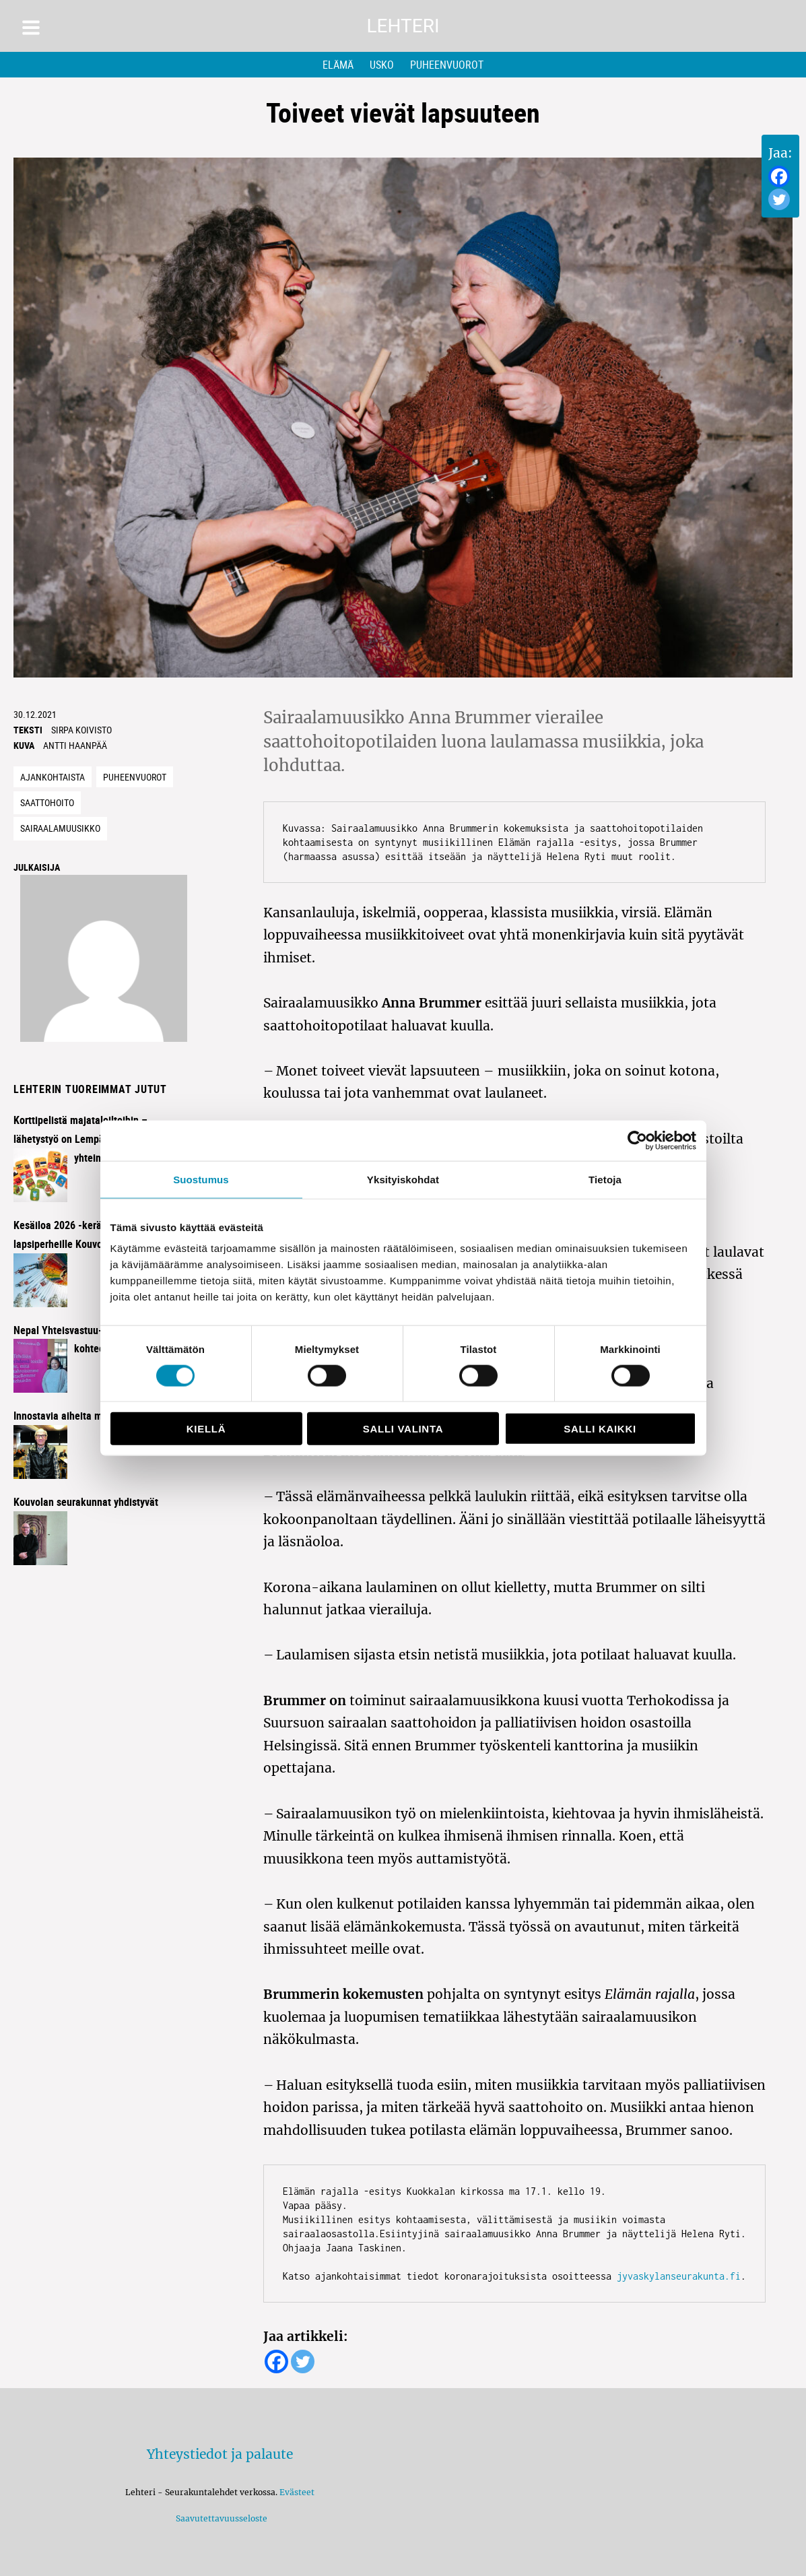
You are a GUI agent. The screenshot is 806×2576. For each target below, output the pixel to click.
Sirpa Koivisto (81, 729)
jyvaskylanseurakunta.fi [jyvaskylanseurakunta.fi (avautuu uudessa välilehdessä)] (679, 2276)
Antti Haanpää (75, 745)
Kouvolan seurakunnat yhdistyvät (85, 1501)
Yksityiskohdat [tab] (403, 1179)
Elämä (338, 64)
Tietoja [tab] (605, 1179)
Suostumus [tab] (201, 1179)
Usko (382, 64)
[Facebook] (779, 176)
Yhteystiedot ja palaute (220, 2454)
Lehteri (402, 26)
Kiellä (206, 1428)
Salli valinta (403, 1428)
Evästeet (296, 2492)
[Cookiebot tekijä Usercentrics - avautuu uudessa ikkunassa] (637, 1140)
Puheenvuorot (446, 64)
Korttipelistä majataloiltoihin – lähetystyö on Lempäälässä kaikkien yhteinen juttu (93, 1139)
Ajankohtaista (52, 776)
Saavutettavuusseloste (219, 2518)
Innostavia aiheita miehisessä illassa (93, 1415)
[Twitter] (779, 199)
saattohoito (47, 802)
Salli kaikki (600, 1428)
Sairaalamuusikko (60, 828)
